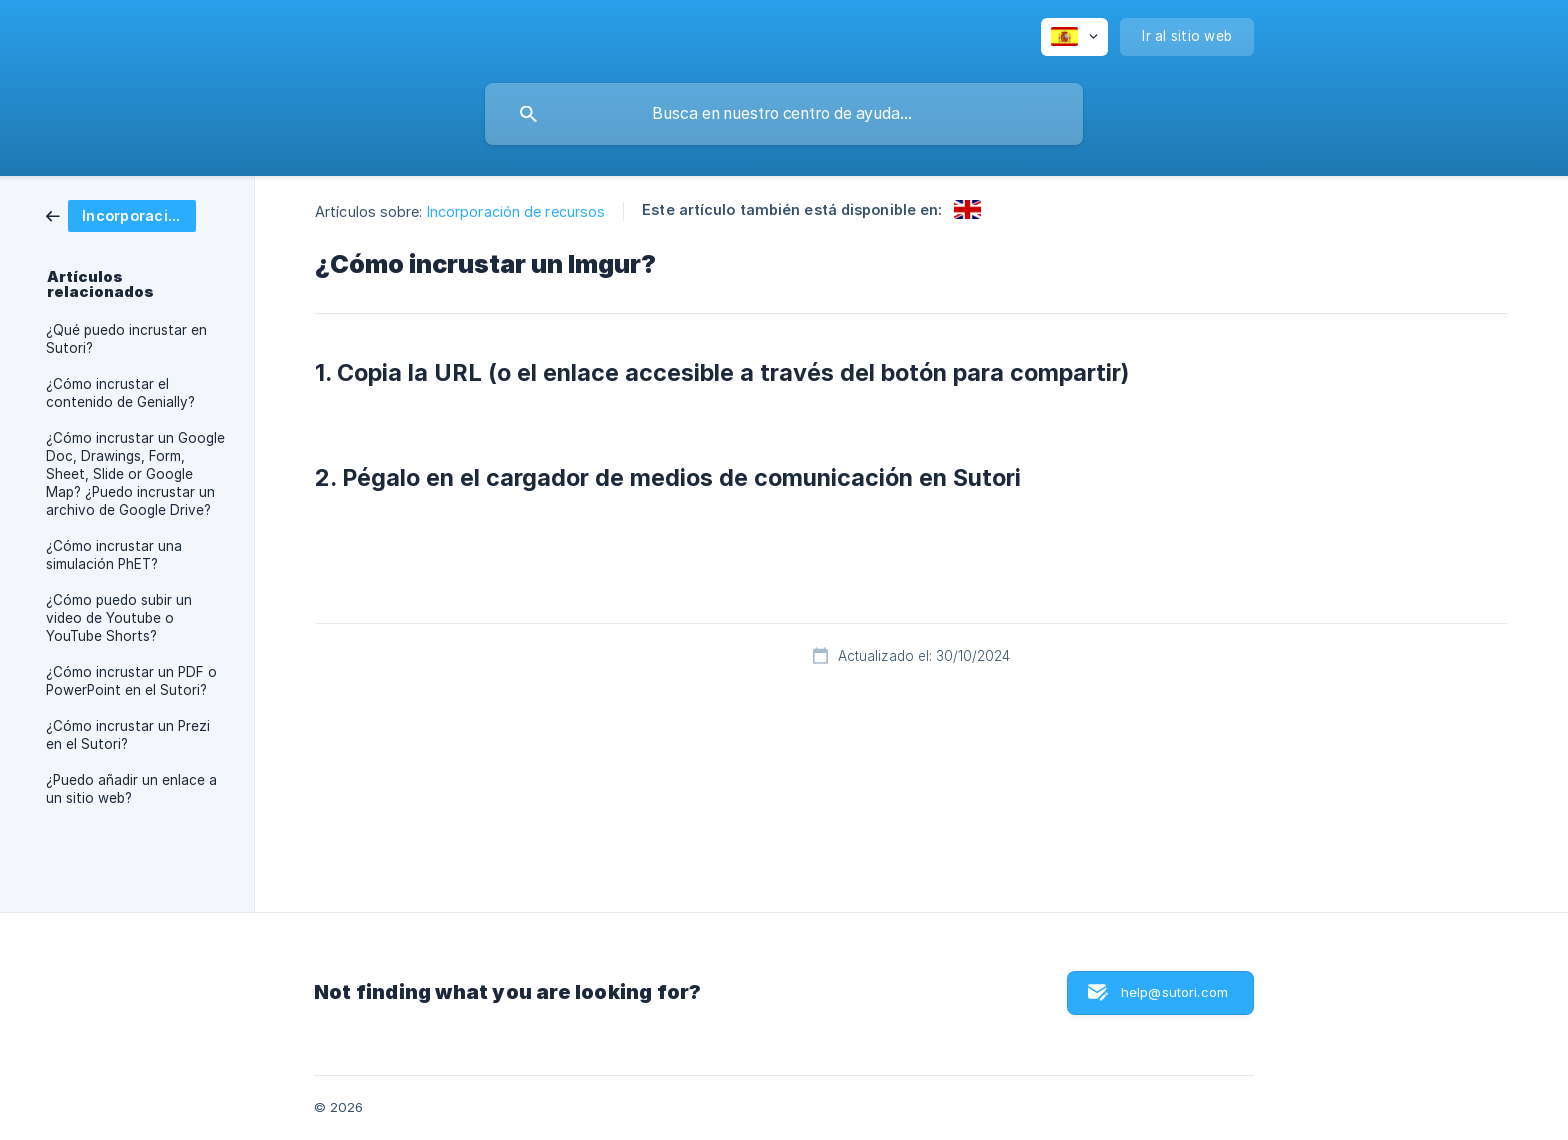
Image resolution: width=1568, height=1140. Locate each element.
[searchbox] (784, 114)
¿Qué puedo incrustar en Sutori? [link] (126, 339)
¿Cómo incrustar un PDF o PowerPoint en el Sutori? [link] (131, 681)
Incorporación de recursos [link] (516, 211)
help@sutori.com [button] (1174, 992)
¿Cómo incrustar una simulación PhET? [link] (114, 555)
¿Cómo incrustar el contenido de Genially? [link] (120, 393)
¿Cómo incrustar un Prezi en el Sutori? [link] (128, 735)
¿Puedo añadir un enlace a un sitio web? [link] (131, 789)
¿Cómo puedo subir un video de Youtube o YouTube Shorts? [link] (119, 618)
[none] (1074, 37)
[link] (121, 214)
